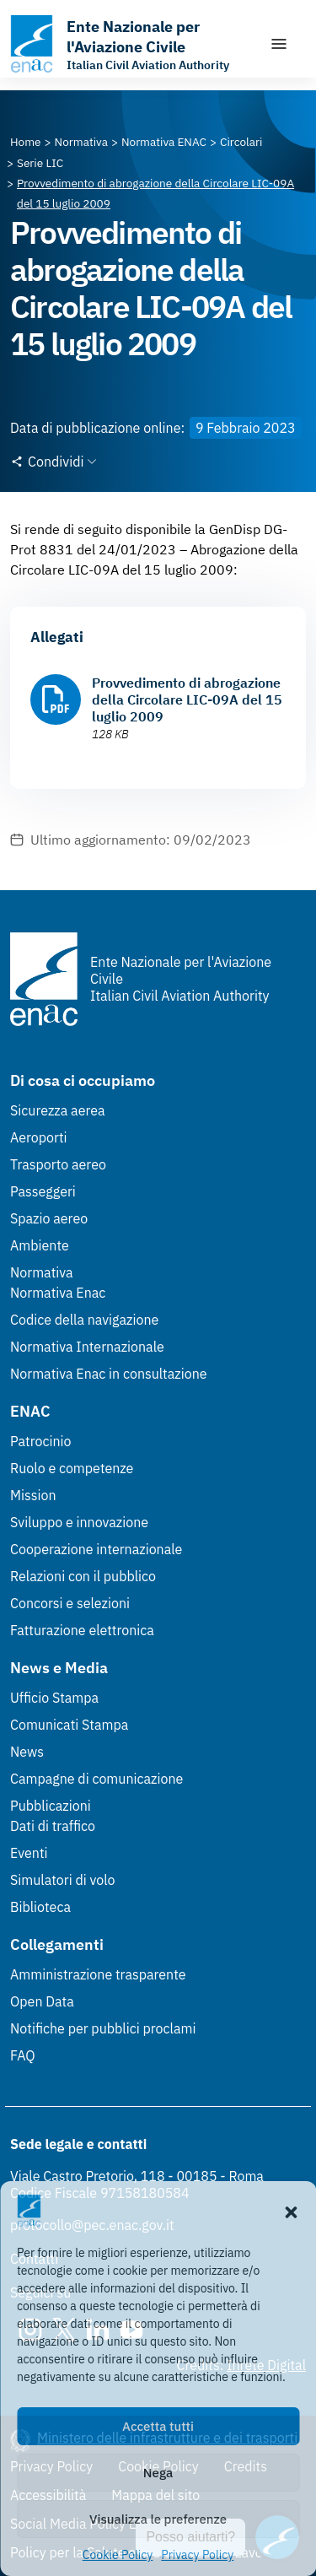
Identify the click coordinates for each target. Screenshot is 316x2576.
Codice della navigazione (84, 1319)
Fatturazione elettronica (82, 1630)
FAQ (22, 2055)
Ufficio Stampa (54, 1697)
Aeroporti (38, 1137)
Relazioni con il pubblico (83, 1576)
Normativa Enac (57, 1292)
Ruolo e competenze (71, 1468)
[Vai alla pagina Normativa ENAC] (163, 141)
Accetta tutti (158, 2426)
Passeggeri (43, 1191)
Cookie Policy (118, 2554)
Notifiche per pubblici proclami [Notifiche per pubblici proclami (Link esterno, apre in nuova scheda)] (102, 2028)
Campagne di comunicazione (96, 1778)
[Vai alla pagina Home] (25, 141)
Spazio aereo (49, 1218)
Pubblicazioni (50, 1805)
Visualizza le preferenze (158, 2519)
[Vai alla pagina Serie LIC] (40, 162)
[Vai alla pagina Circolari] (241, 141)
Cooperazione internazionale (96, 1549)
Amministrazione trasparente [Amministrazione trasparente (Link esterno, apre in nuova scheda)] (98, 1974)
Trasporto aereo (58, 1164)
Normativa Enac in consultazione (108, 1373)
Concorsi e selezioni (70, 1603)
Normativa (41, 1272)
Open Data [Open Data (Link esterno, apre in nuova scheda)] (42, 2001)
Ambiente (39, 1245)
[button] (290, 2210)
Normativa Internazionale (87, 1346)
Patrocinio (41, 1441)
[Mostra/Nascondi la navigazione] (279, 44)
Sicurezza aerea (57, 1110)
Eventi (29, 1852)
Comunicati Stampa (69, 1724)
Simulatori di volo (62, 1879)
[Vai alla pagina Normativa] (81, 141)
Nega (158, 2473)
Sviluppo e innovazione (79, 1522)
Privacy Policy (197, 2554)
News (27, 1751)
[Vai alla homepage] (131, 44)
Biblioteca (40, 1906)
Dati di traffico (52, 1825)
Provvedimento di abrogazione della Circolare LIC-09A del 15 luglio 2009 (187, 699)
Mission (33, 1495)
